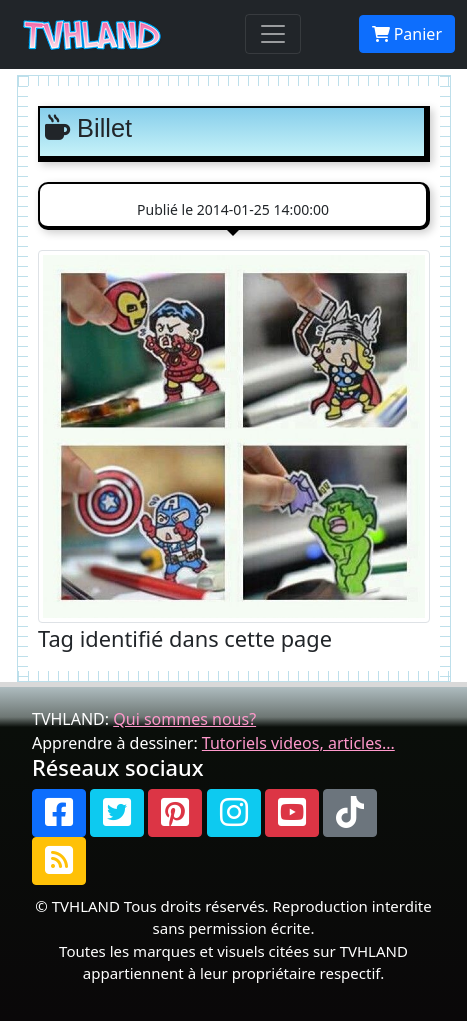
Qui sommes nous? (184, 719)
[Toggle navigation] (273, 34)
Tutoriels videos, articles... (298, 743)
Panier (407, 34)
